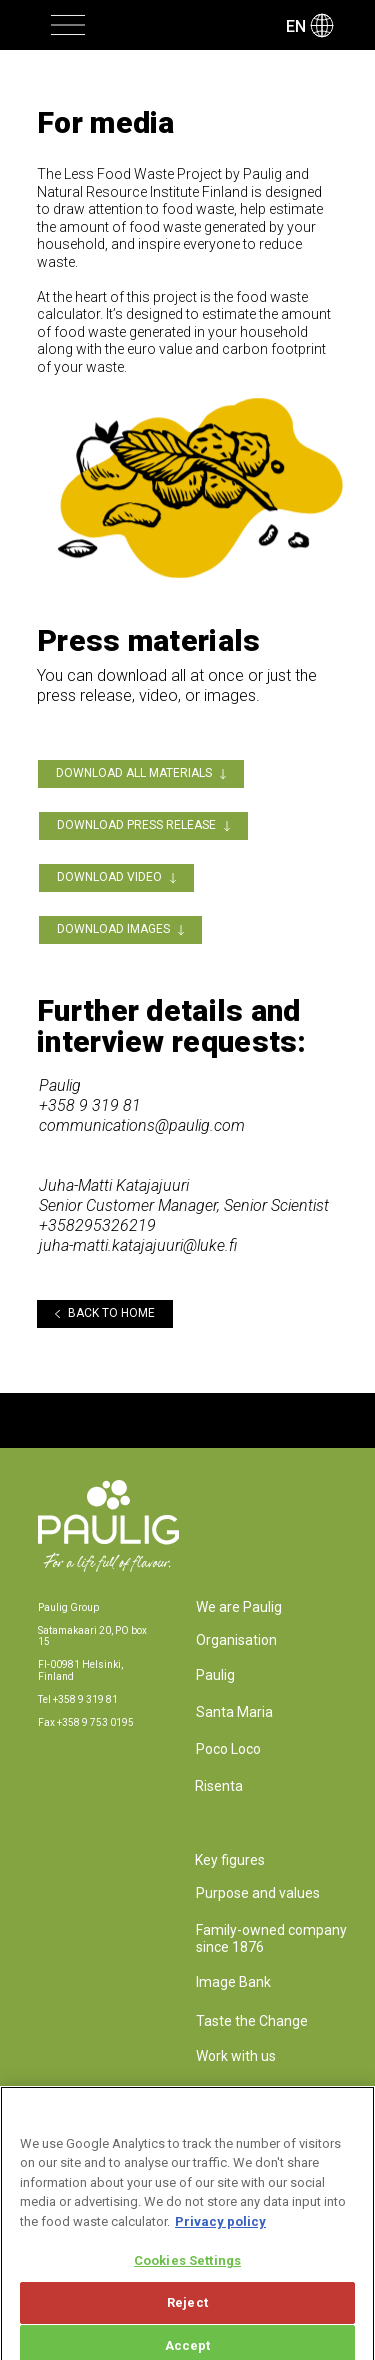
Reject (187, 2312)
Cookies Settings (187, 2270)
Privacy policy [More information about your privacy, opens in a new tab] (220, 2231)
